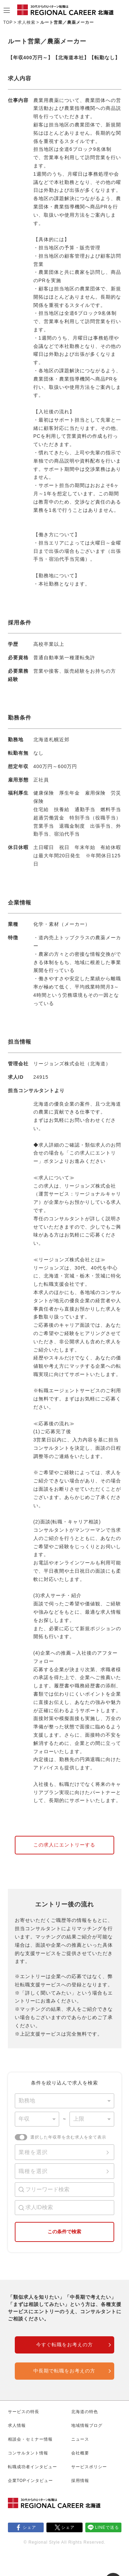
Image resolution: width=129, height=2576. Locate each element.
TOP (7, 22)
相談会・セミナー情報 (30, 2439)
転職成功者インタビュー (32, 2466)
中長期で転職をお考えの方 (64, 2370)
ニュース (80, 2439)
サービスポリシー (89, 2466)
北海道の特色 (84, 2411)
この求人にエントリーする (64, 1845)
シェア (29, 2527)
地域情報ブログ (87, 2425)
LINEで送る (107, 2527)
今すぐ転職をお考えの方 (64, 2344)
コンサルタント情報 (28, 2453)
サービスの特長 (23, 2411)
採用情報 (80, 2480)
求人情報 (17, 2425)
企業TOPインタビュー (30, 2480)
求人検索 (26, 22)
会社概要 (80, 2453)
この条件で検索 (64, 2231)
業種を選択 (33, 2152)
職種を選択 (33, 2171)
